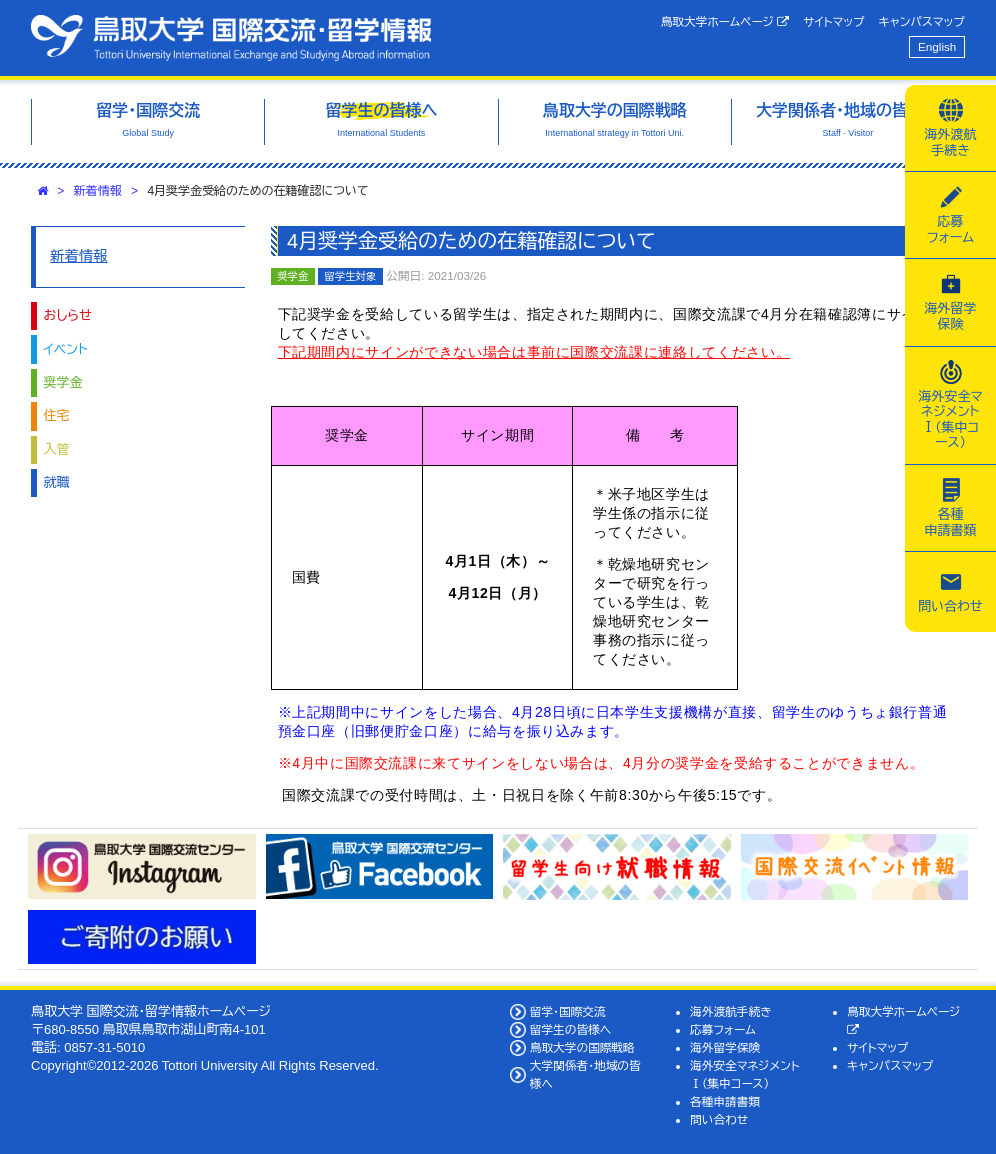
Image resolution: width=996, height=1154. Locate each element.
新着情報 (98, 191)
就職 (57, 482)
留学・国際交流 (568, 1011)
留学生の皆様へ (571, 1029)
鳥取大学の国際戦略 (582, 1047)
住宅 (57, 415)
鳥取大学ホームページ (725, 22)
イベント (66, 349)
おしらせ (68, 315)
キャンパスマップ (922, 21)
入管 (57, 449)
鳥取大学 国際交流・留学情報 (231, 38)
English (937, 46)
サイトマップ (833, 21)
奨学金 (63, 382)
